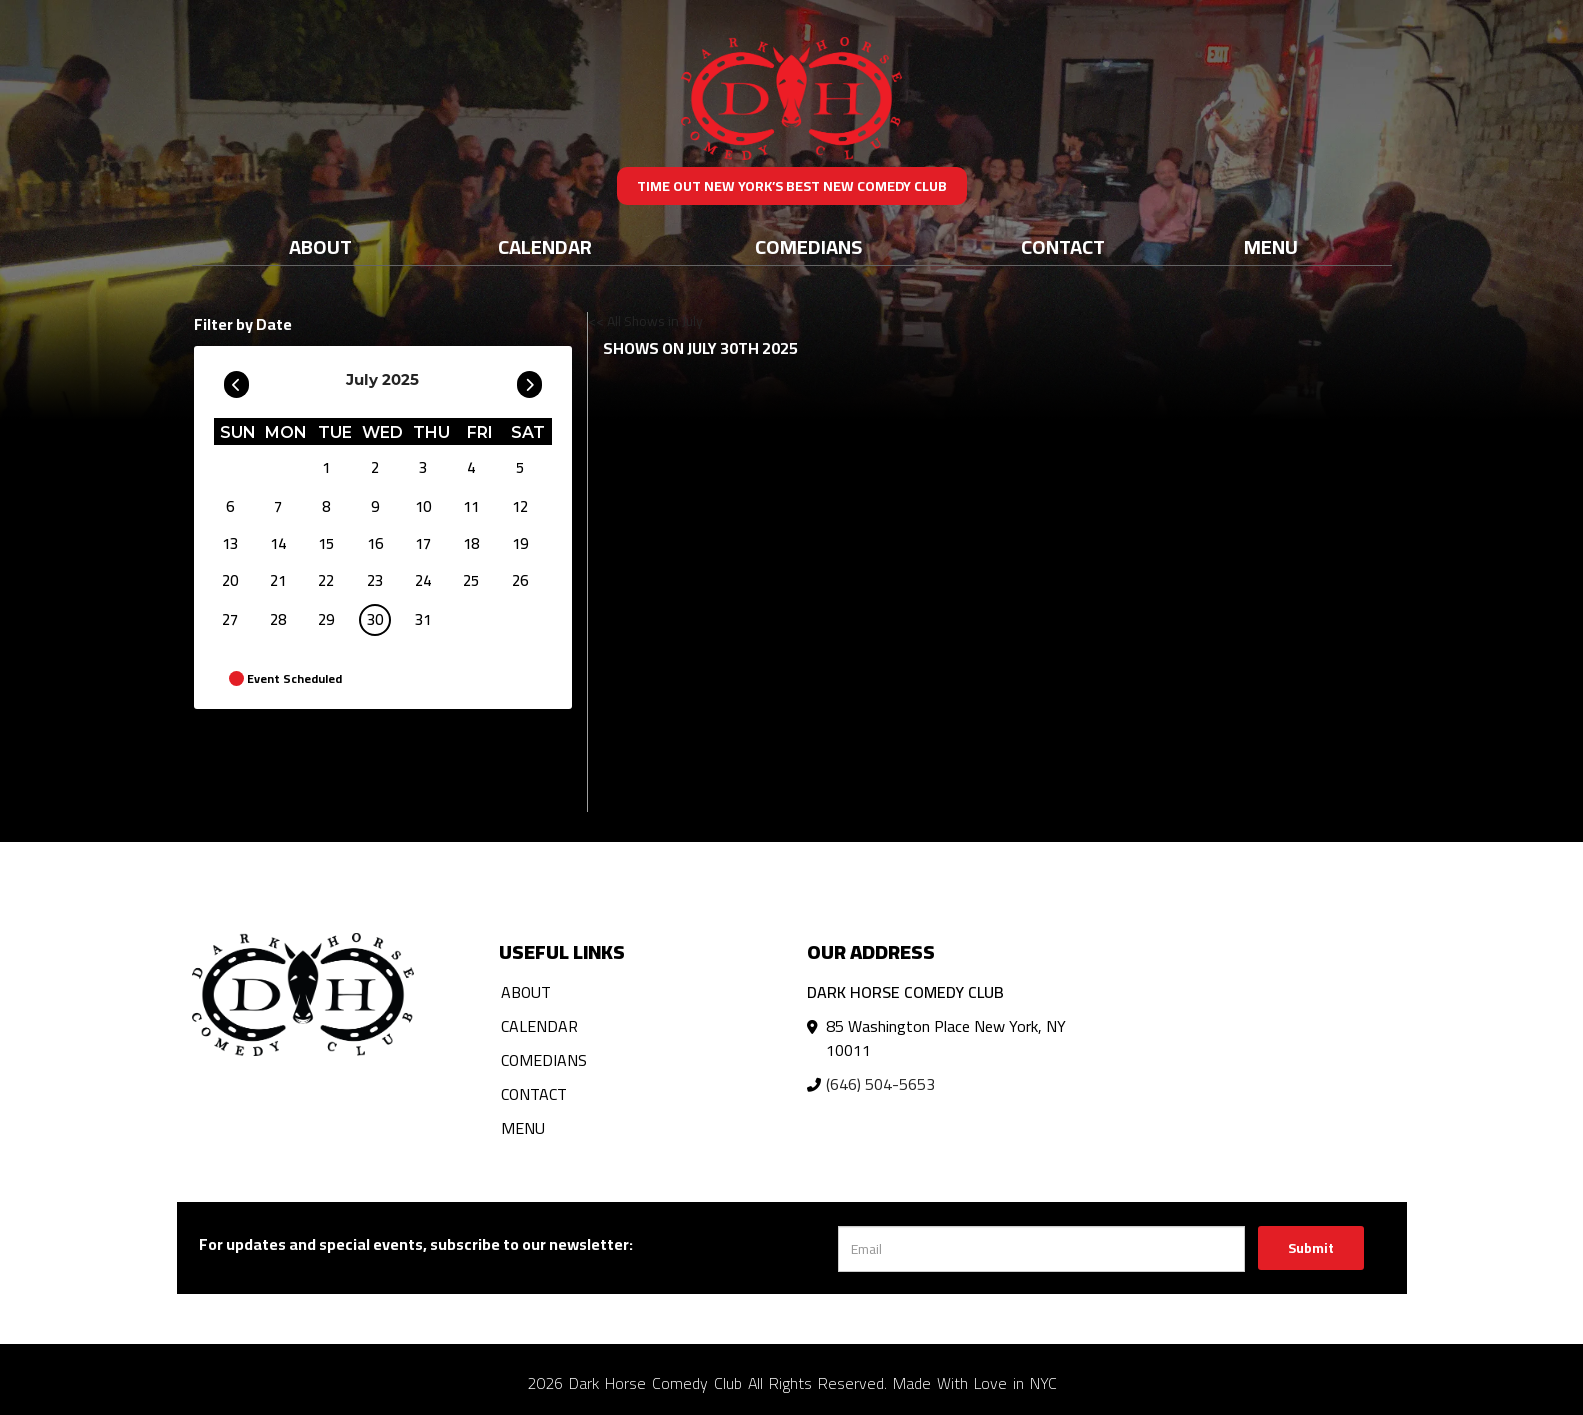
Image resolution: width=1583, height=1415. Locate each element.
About (320, 246)
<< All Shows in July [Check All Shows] (645, 321)
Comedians (808, 246)
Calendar (545, 246)
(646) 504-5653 (880, 1084)
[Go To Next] (529, 380)
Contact (1063, 246)
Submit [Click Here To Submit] (1311, 1248)
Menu (1271, 246)
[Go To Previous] (236, 380)
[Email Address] (1041, 1249)
